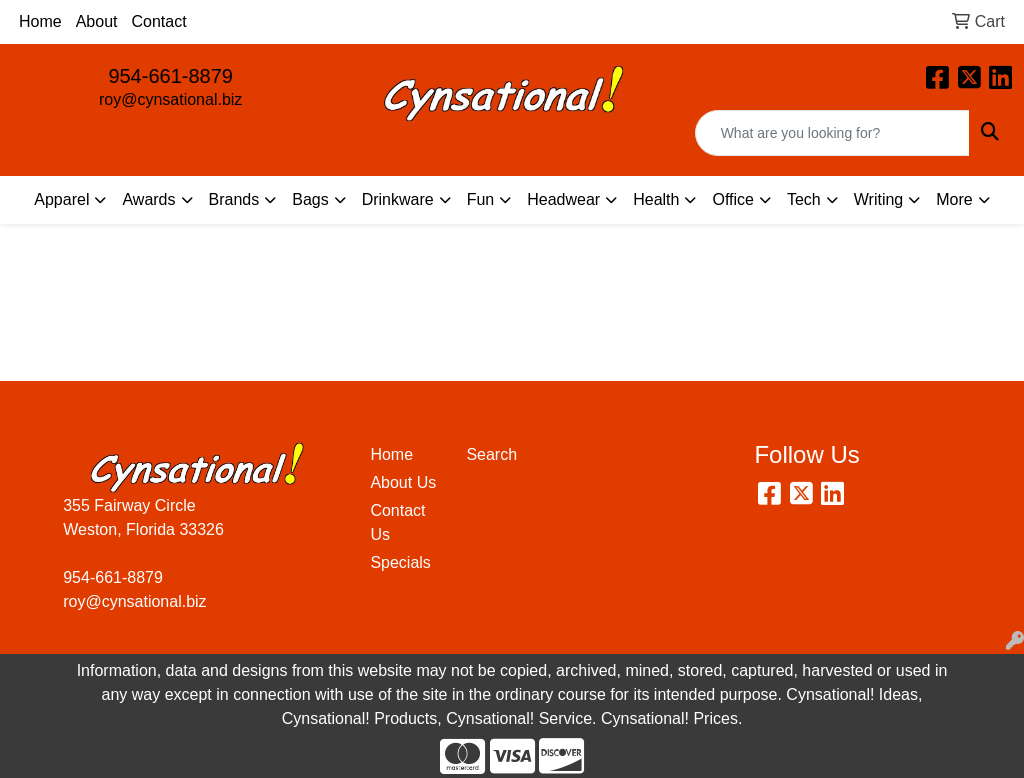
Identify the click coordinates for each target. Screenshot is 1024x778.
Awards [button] (148, 199)
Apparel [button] (61, 199)
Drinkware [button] (398, 199)
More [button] (954, 199)
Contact (159, 21)
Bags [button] (310, 199)
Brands (234, 199)
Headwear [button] (563, 199)
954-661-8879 (170, 76)
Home (40, 21)
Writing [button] (879, 199)
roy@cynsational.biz (170, 99)
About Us (403, 482)
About (97, 21)
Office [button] (733, 199)
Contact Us (397, 522)
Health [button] (656, 199)
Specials (400, 562)
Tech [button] (804, 199)
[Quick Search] (832, 133)
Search (491, 454)
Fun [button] (481, 199)
